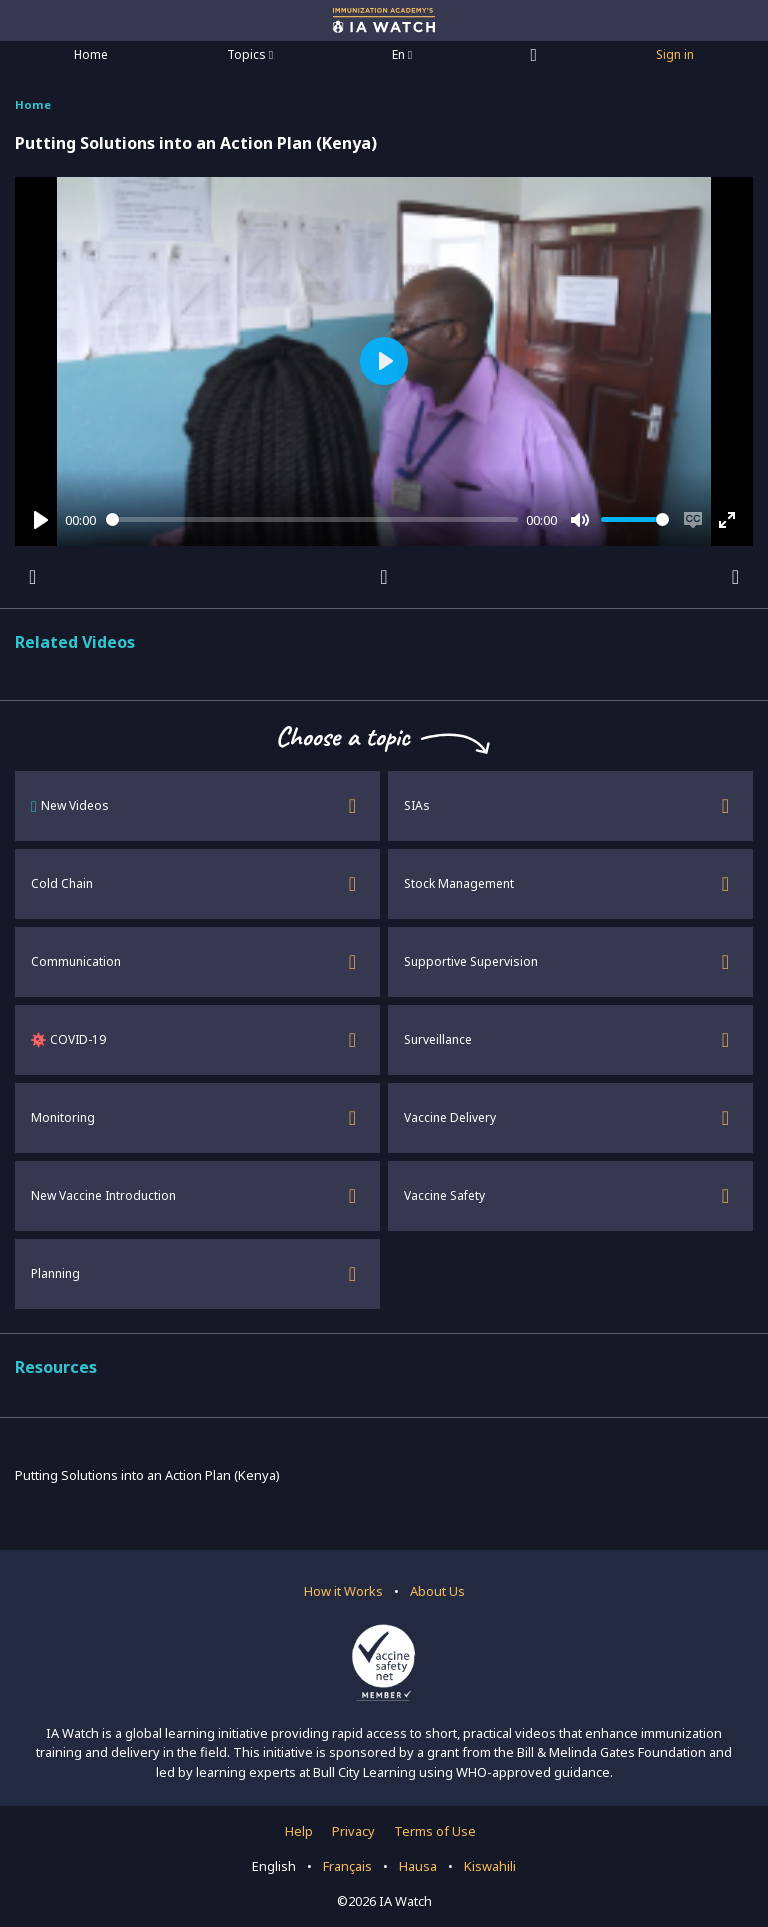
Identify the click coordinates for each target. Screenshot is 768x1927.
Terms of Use (435, 1831)
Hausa (418, 1866)
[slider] (312, 519)
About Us (437, 1591)
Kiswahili (490, 1866)
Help (299, 1831)
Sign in (675, 54)
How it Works (343, 1591)
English (274, 1866)
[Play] (41, 520)
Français (347, 1866)
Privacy (353, 1831)
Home (91, 54)
